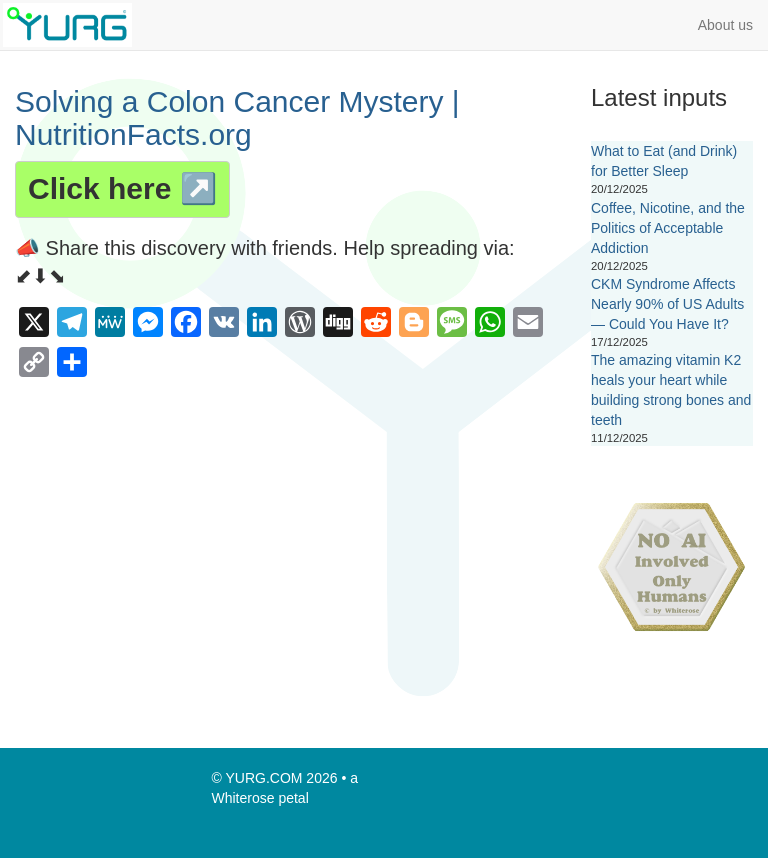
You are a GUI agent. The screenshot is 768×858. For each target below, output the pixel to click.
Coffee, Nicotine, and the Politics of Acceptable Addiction (668, 228)
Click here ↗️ (122, 188)
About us (725, 25)
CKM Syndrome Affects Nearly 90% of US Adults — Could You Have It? (667, 304)
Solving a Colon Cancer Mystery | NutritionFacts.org (237, 118)
